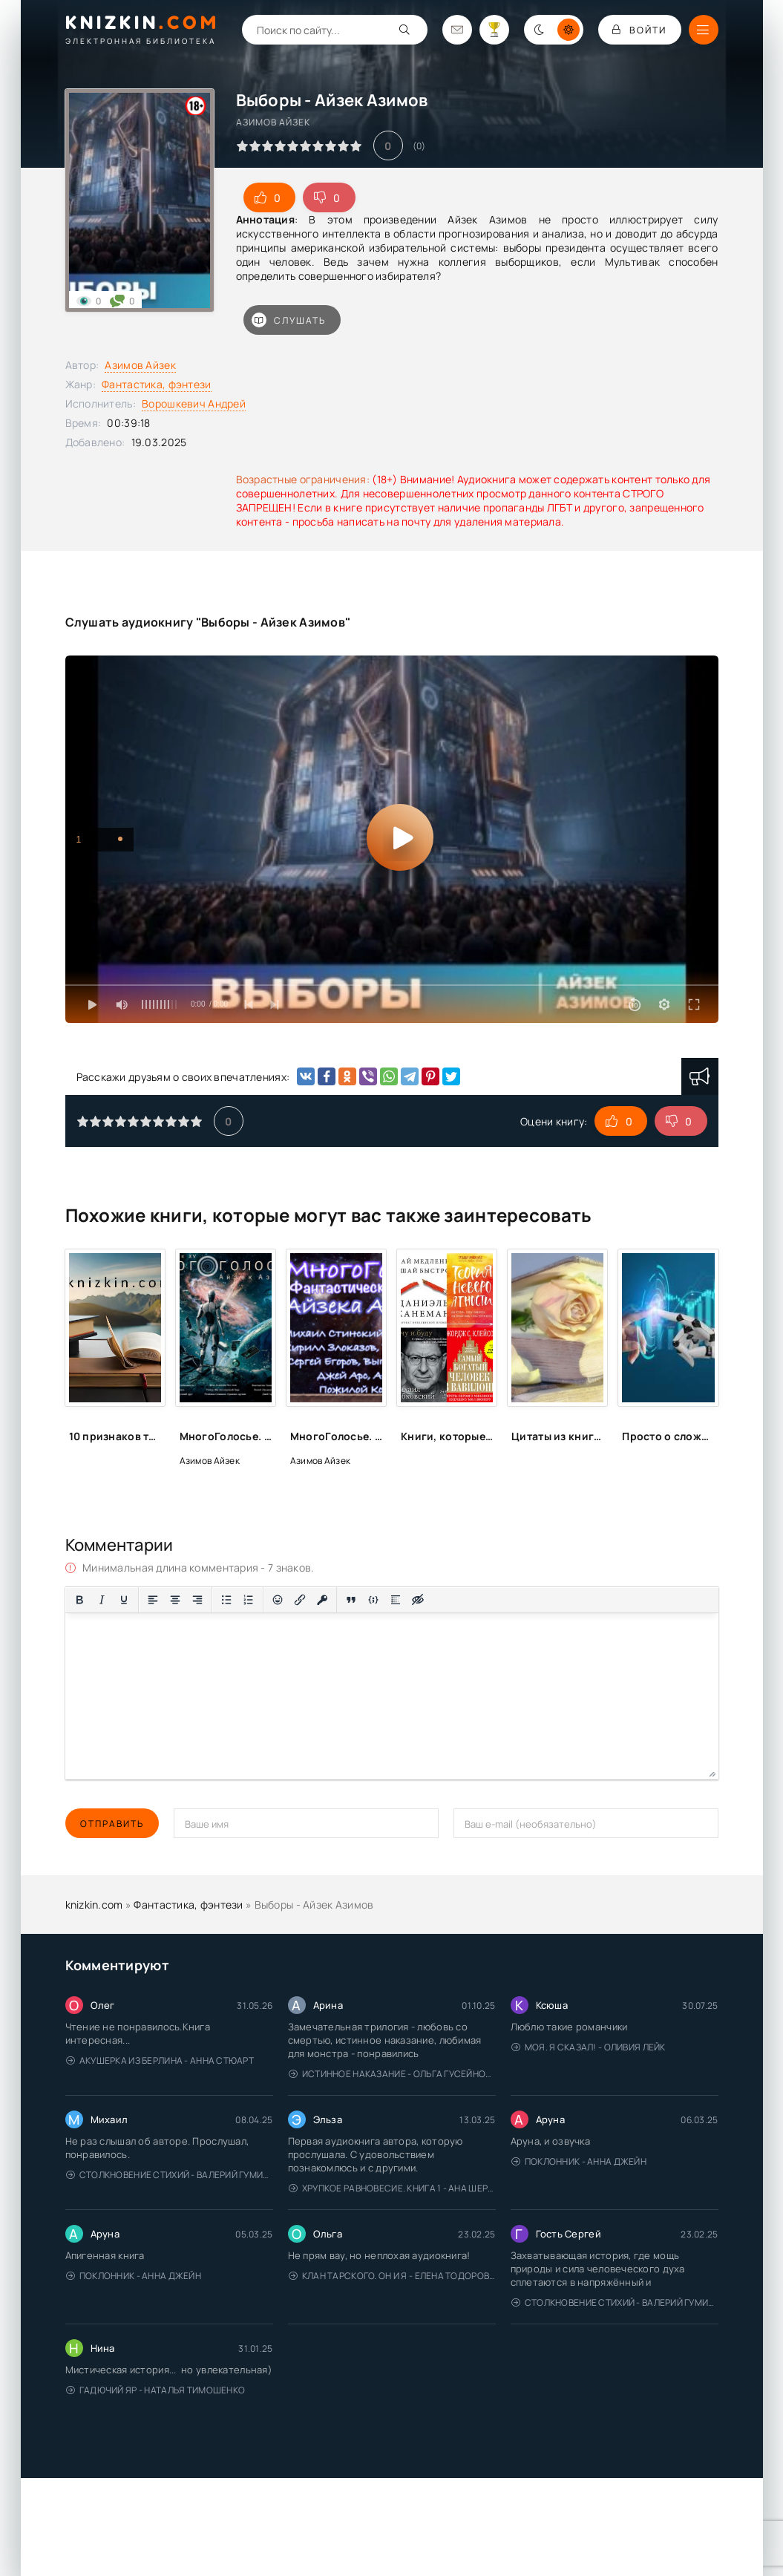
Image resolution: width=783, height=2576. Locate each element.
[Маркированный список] (226, 1600)
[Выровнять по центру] (175, 1600)
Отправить (112, 1823)
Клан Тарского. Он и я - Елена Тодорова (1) (392, 2275)
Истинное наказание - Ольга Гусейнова (392, 2073)
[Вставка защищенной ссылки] (322, 1600)
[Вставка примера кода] (373, 1600)
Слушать (289, 320)
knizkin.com (94, 1904)
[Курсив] (102, 1600)
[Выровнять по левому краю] (153, 1600)
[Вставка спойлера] (395, 1600)
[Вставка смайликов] (277, 1600)
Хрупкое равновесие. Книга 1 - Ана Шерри (392, 2188)
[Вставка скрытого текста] (418, 1600)
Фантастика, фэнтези (156, 384)
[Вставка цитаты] (351, 1600)
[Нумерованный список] (248, 1600)
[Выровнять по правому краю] (197, 1600)
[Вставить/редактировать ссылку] (300, 1600)
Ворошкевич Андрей (194, 403)
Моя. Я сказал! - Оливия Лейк (588, 2047)
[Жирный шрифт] (79, 1600)
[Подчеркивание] (124, 1600)
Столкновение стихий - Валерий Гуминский (169, 2174)
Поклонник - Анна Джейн (578, 2161)
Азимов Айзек (140, 365)
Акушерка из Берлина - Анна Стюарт (160, 2060)
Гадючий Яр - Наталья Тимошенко (156, 2390)
